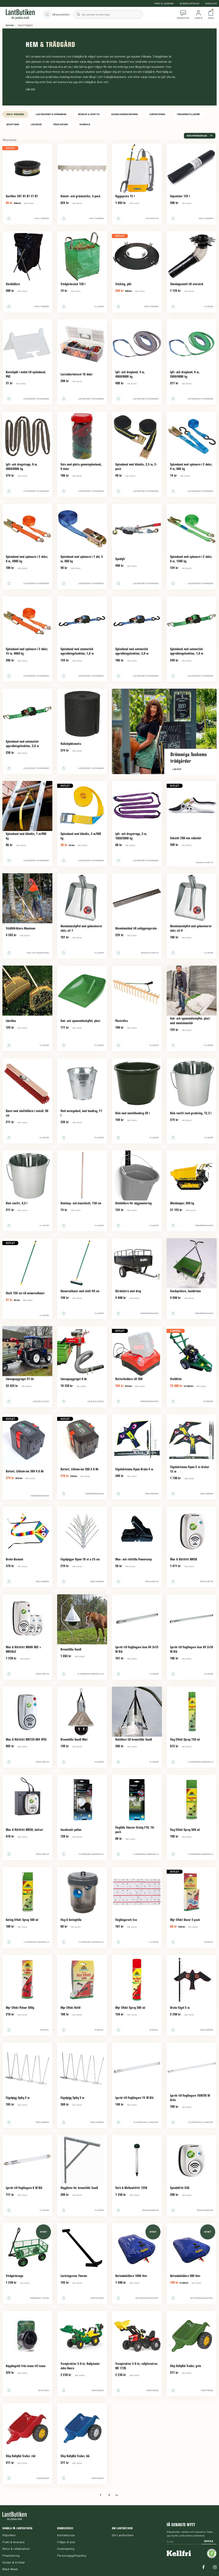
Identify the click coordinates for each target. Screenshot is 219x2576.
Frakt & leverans (164, 3)
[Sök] (108, 14)
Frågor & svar (66, 2542)
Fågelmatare (60, 124)
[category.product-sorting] (200, 136)
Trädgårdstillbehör (188, 114)
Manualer (211, 3)
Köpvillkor (9, 2535)
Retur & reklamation (16, 2548)
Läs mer (30, 88)
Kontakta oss (66, 2535)
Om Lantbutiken (123, 2535)
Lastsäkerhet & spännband (51, 114)
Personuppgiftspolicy (71, 2555)
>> (116, 2494)
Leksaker (36, 124)
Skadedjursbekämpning (124, 114)
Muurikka (85, 124)
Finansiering (11, 2555)
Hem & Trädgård (15, 114)
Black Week (10, 2569)
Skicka (208, 2541)
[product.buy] (9, 218)
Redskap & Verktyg (89, 114)
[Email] (184, 2541)
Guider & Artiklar (189, 3)
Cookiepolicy (65, 2548)
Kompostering (157, 114)
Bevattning (13, 124)
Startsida (9, 25)
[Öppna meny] (56, 14)
